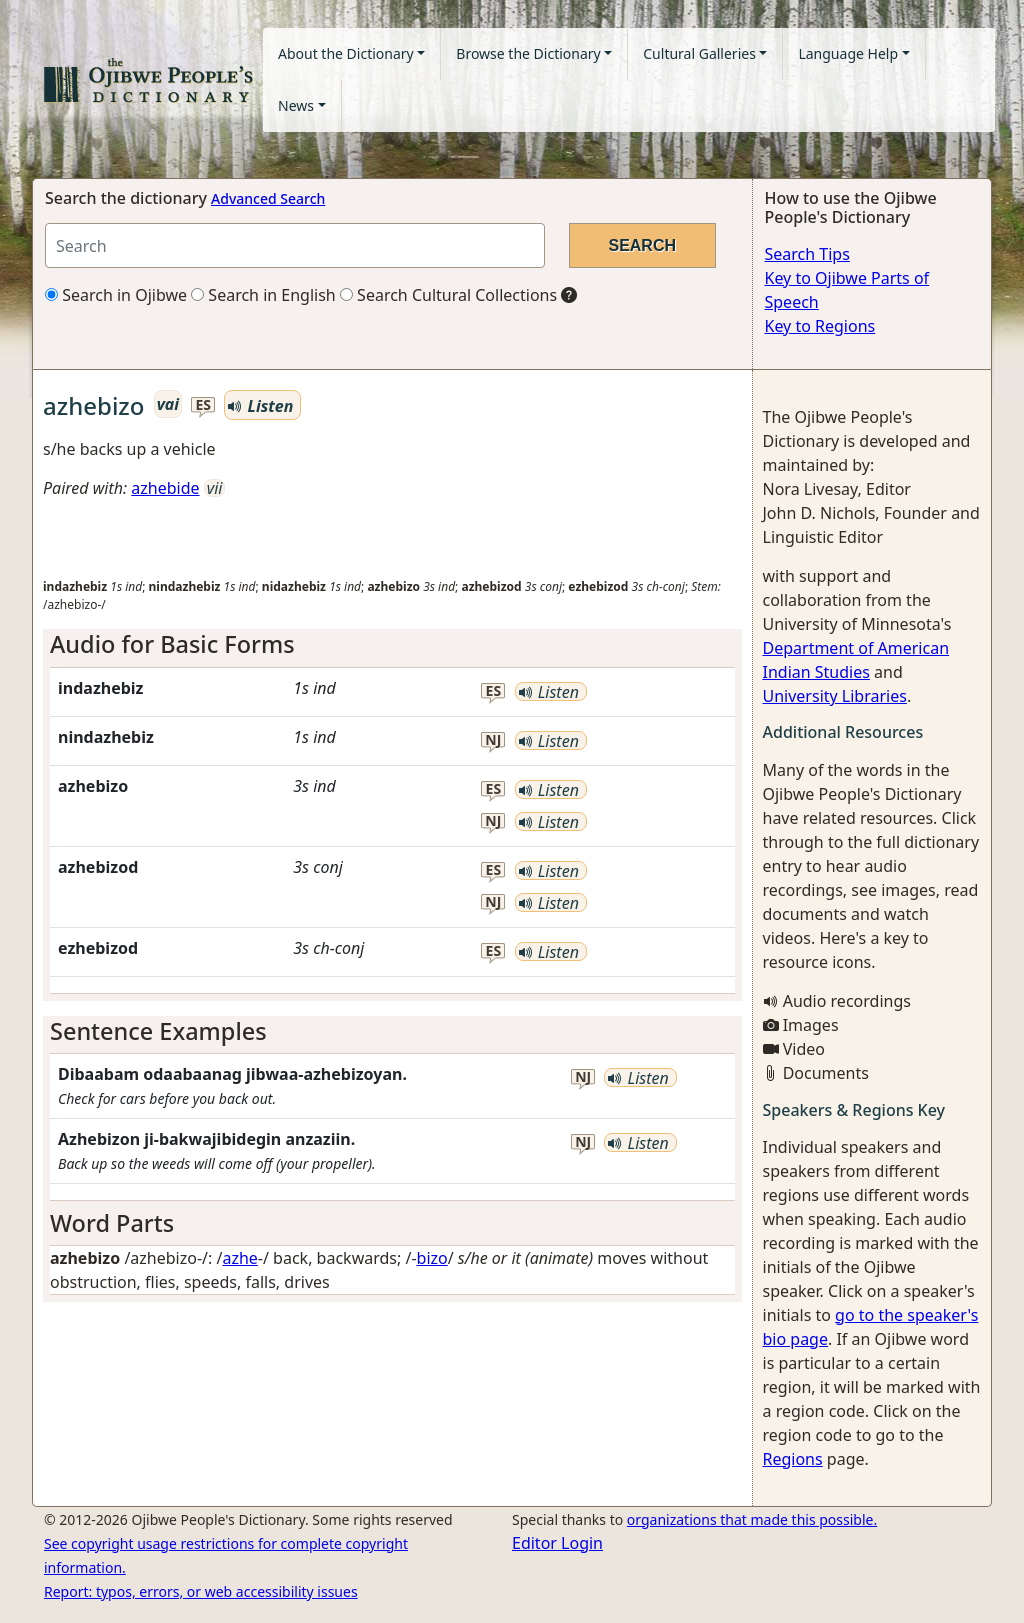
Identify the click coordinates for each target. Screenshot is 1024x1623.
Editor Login (557, 1543)
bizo (432, 1258)
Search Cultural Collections (448, 295)
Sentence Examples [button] (158, 1031)
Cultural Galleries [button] (699, 53)
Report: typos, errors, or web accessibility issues (201, 1591)
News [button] (296, 105)
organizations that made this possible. (752, 1519)
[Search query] (295, 245)
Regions (793, 1459)
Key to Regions (820, 326)
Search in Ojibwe (116, 295)
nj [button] (493, 740)
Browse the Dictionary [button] (528, 53)
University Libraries (835, 696)
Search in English (263, 295)
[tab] (392, 644)
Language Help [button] (848, 53)
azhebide (165, 488)
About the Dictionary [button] (346, 53)
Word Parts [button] (112, 1223)
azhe (239, 1258)
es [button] (204, 405)
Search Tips (807, 254)
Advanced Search (268, 198)
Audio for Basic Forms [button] (172, 644)
